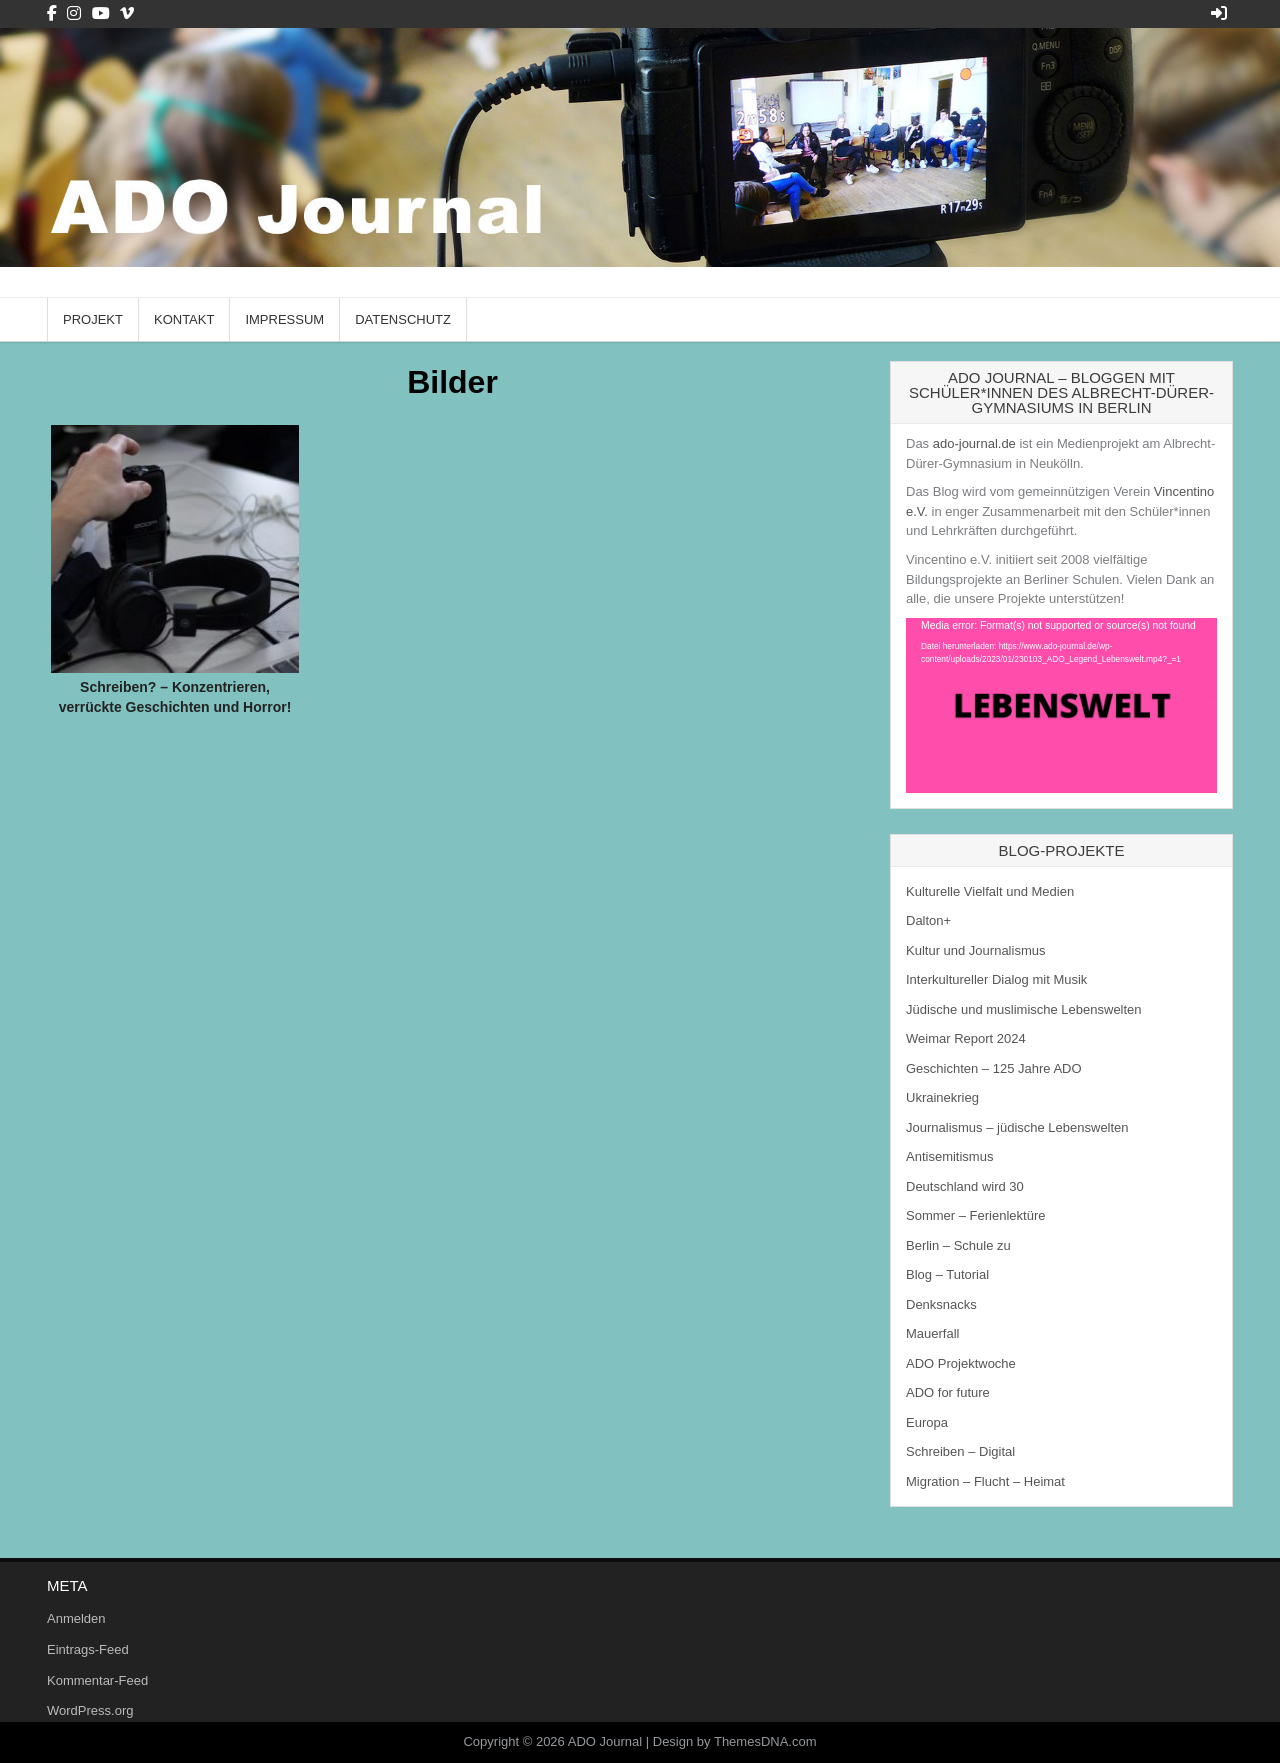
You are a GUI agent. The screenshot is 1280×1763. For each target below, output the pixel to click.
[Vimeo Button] (127, 13)
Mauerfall (932, 1333)
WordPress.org (90, 1710)
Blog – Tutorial (947, 1274)
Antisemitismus (949, 1156)
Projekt (93, 319)
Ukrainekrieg (942, 1097)
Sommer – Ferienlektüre (975, 1215)
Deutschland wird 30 (965, 1186)
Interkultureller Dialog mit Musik (996, 979)
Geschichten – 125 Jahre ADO (994, 1068)
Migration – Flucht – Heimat (985, 1481)
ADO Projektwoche (961, 1363)
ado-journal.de (974, 443)
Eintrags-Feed (88, 1649)
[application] (1061, 705)
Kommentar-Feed (97, 1680)
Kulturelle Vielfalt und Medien (990, 891)
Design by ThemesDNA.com (735, 1741)
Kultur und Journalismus (975, 950)
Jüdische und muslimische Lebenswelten (1024, 1009)
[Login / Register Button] (1219, 13)
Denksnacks (941, 1304)
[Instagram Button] (74, 13)
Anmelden (76, 1618)
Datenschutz (403, 319)
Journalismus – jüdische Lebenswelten (1017, 1127)
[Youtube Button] (101, 13)
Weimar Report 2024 (966, 1038)
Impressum (284, 319)
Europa (927, 1422)
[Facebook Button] (52, 13)
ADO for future (948, 1392)
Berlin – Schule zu (958, 1245)
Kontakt (184, 319)
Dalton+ (928, 920)
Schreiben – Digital (960, 1451)
